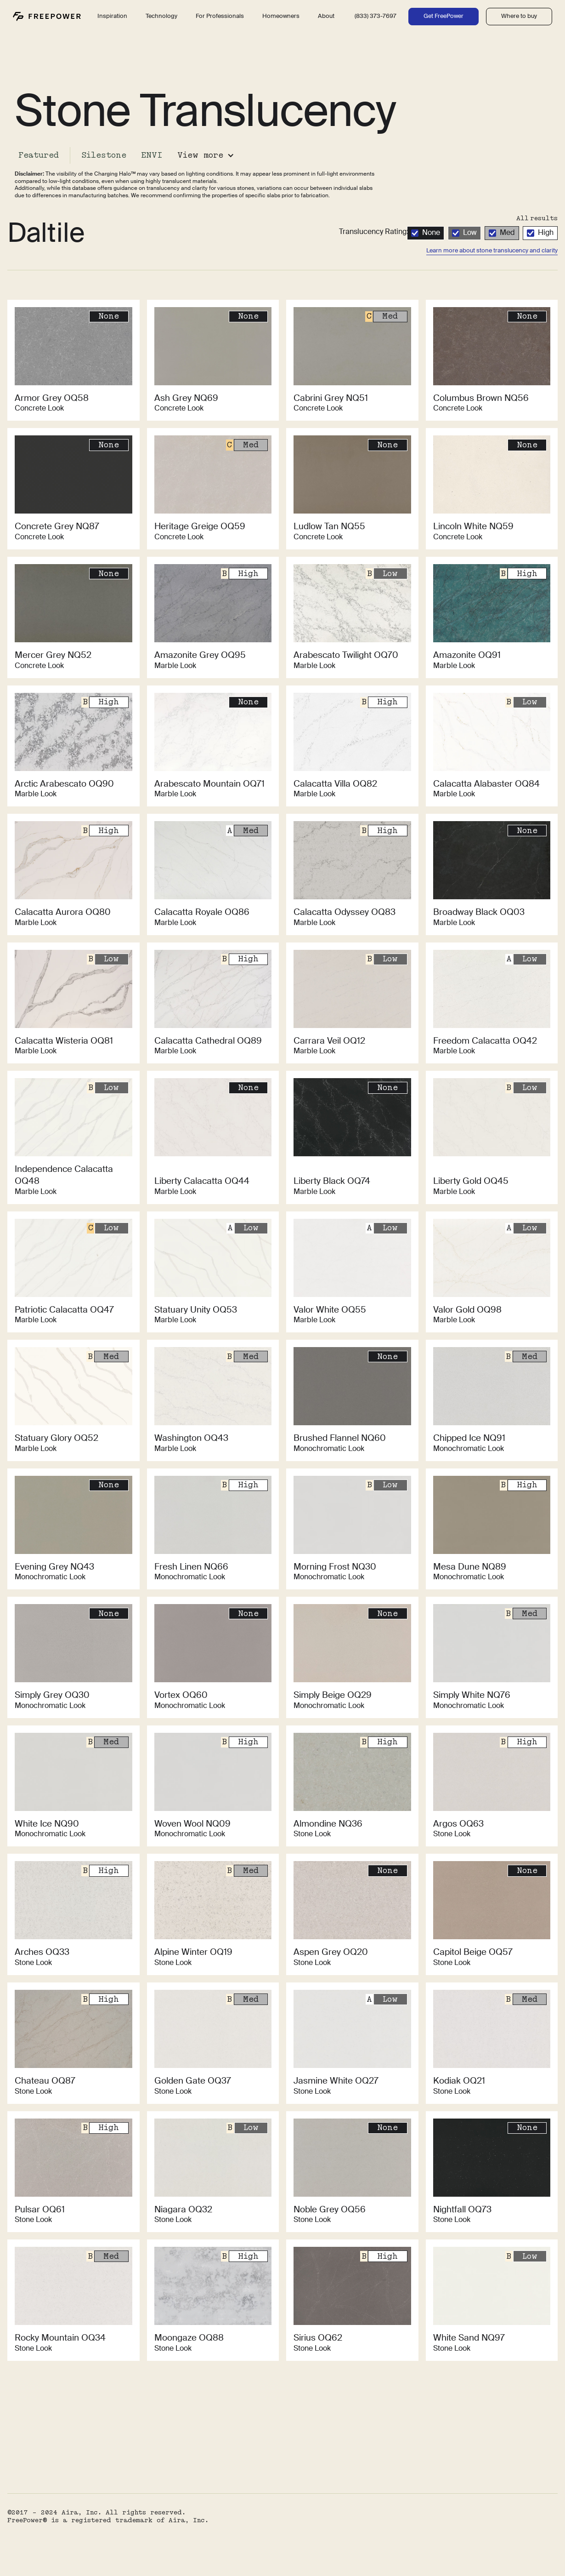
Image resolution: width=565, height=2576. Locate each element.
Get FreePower (443, 16)
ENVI (152, 155)
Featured (38, 155)
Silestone (103, 155)
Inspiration (112, 16)
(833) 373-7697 (375, 16)
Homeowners (280, 16)
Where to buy (519, 16)
